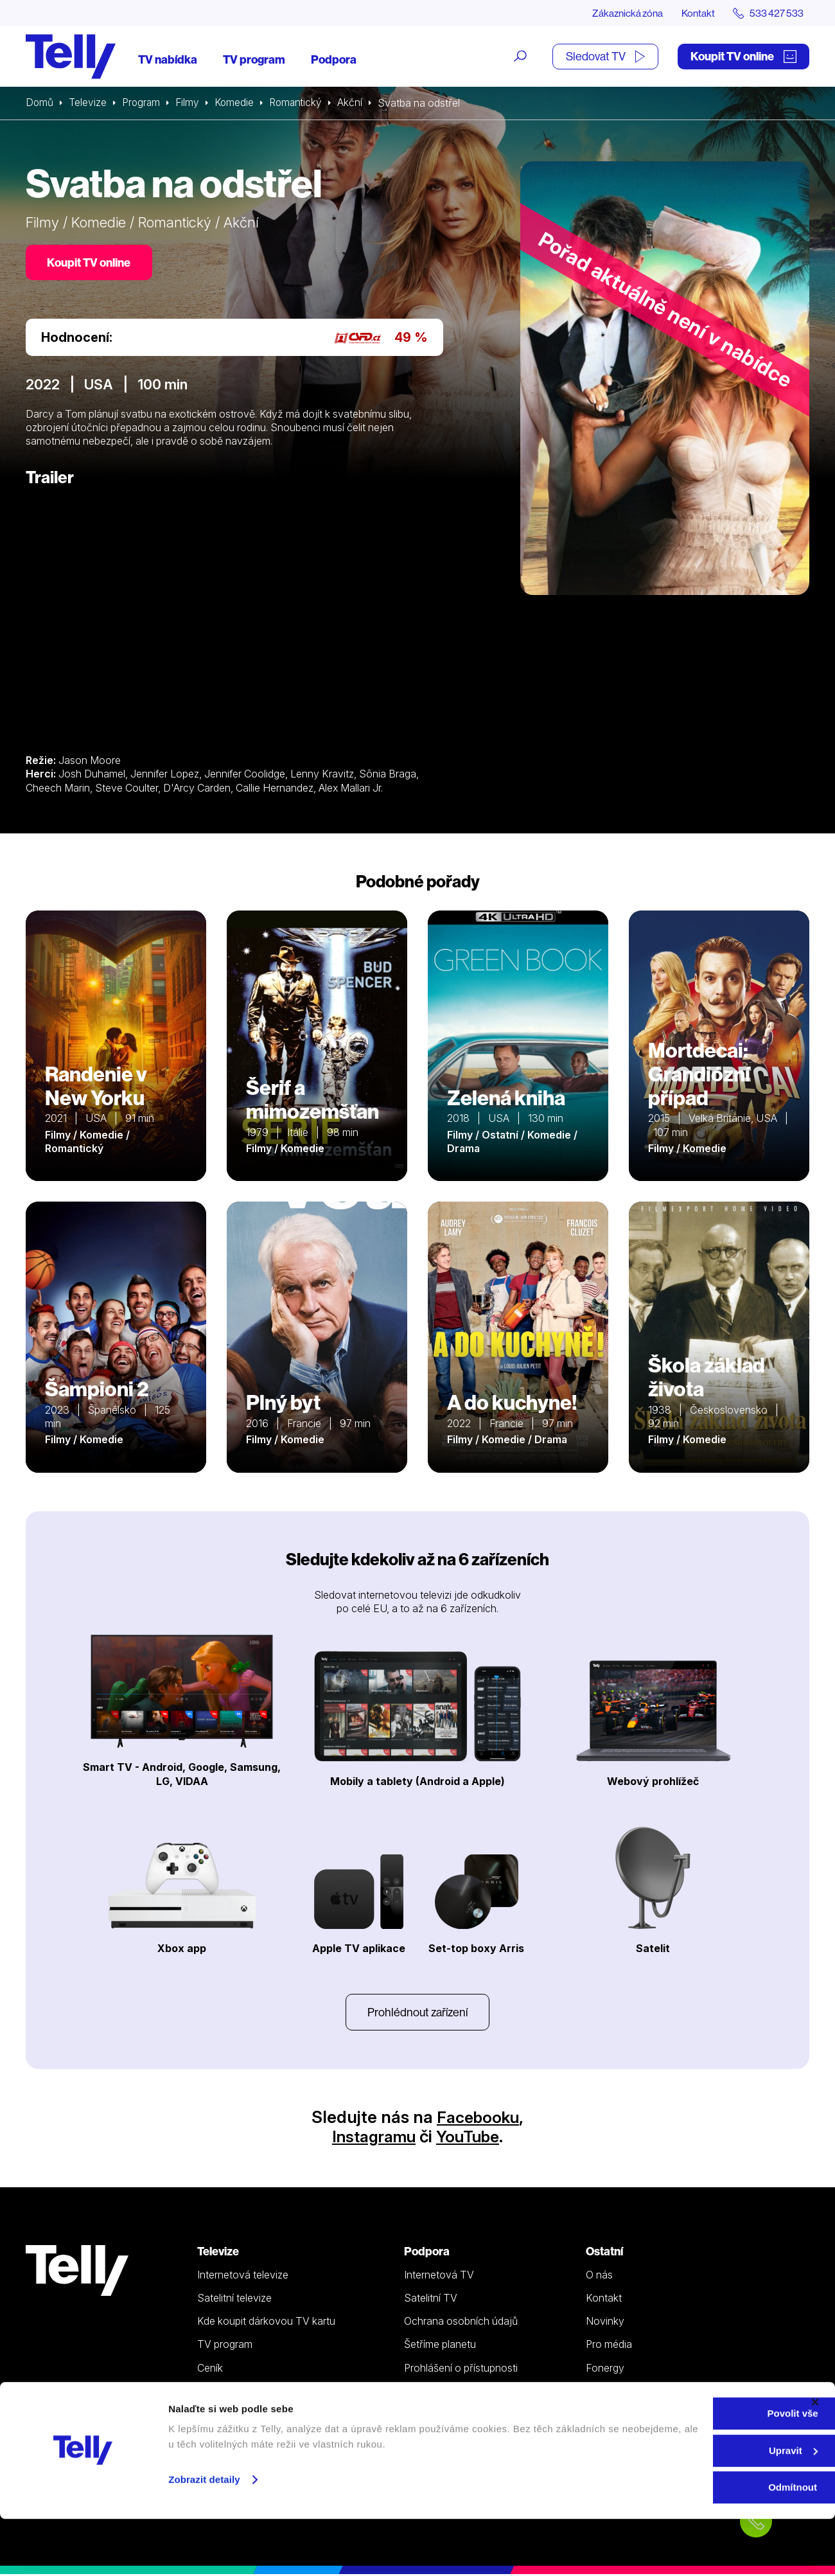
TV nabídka (167, 59)
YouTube (471, 2138)
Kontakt (695, 12)
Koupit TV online (743, 56)
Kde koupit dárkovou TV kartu (266, 2322)
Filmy (190, 102)
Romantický (301, 102)
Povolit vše (694, 2470)
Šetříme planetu (440, 2346)
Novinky (605, 2322)
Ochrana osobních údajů (461, 2322)
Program (143, 102)
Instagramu (371, 2138)
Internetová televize (242, 2276)
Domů (40, 102)
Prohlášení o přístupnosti (461, 2369)
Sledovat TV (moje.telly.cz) (259, 2392)
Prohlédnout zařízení (417, 2013)
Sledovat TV (605, 56)
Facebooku (478, 2119)
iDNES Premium (622, 2392)
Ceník (210, 2369)
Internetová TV (439, 2276)
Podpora (333, 59)
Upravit (695, 2507)
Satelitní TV (430, 2299)
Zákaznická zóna (622, 12)
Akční (356, 102)
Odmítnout (695, 2544)
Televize (88, 102)
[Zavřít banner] (815, 2459)
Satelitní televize (234, 2299)
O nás (599, 2276)
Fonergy (605, 2369)
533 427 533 (62, 2417)
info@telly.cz (63, 2435)
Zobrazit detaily (204, 2536)
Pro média (609, 2346)
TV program (254, 59)
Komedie (238, 102)
